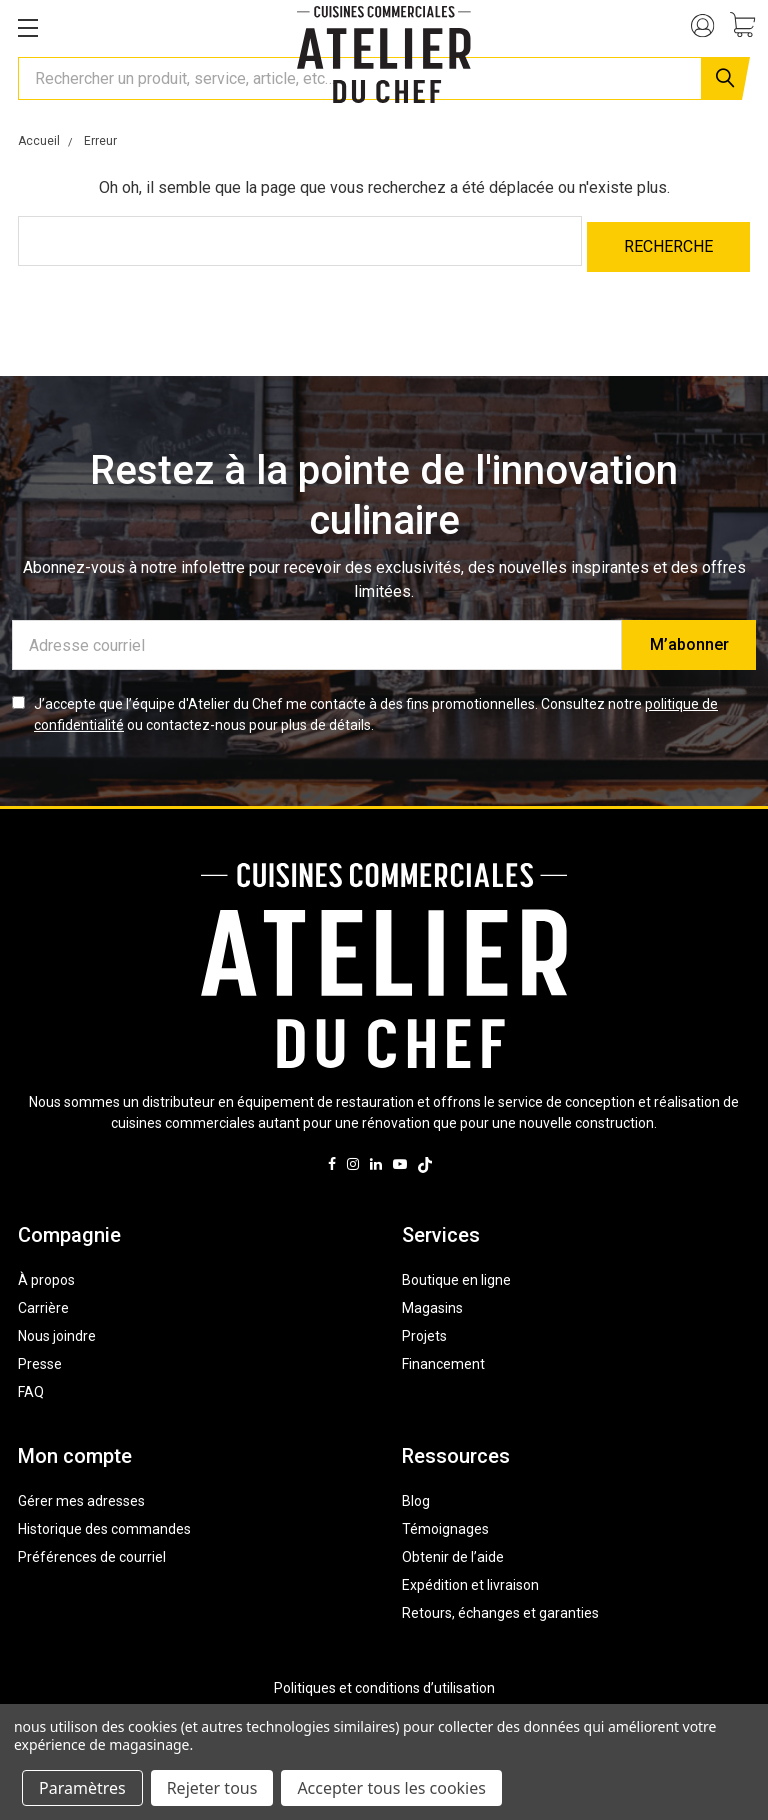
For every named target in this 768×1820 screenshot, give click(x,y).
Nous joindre (57, 1329)
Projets (424, 1329)
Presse (40, 1357)
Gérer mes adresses (81, 1494)
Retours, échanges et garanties (500, 1606)
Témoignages (445, 1522)
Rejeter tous (212, 1788)
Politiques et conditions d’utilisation (384, 1681)
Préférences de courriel (92, 1550)
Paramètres (82, 1788)
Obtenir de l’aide (453, 1550)
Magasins (432, 1301)
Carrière (43, 1301)
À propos (46, 1273)
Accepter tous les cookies (391, 1788)
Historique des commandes (104, 1522)
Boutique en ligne (456, 1273)
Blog (416, 1494)
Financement (443, 1357)
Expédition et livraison (470, 1578)
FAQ (31, 1385)
